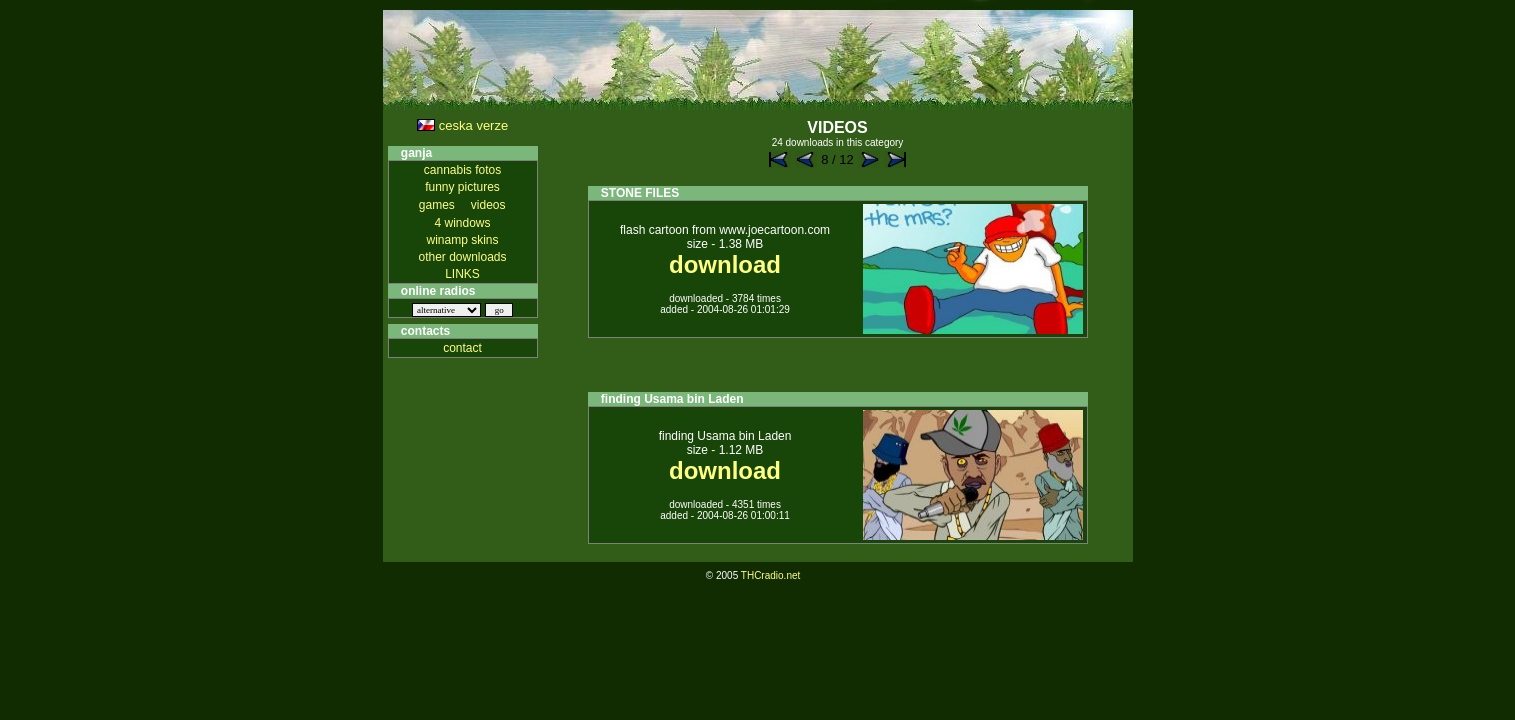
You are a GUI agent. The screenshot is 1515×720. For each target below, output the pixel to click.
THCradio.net (770, 575)
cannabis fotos (462, 170)
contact (462, 348)
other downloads (462, 257)
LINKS (462, 274)
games (437, 205)
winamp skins (462, 240)
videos (488, 205)
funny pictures (462, 187)
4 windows (462, 223)
